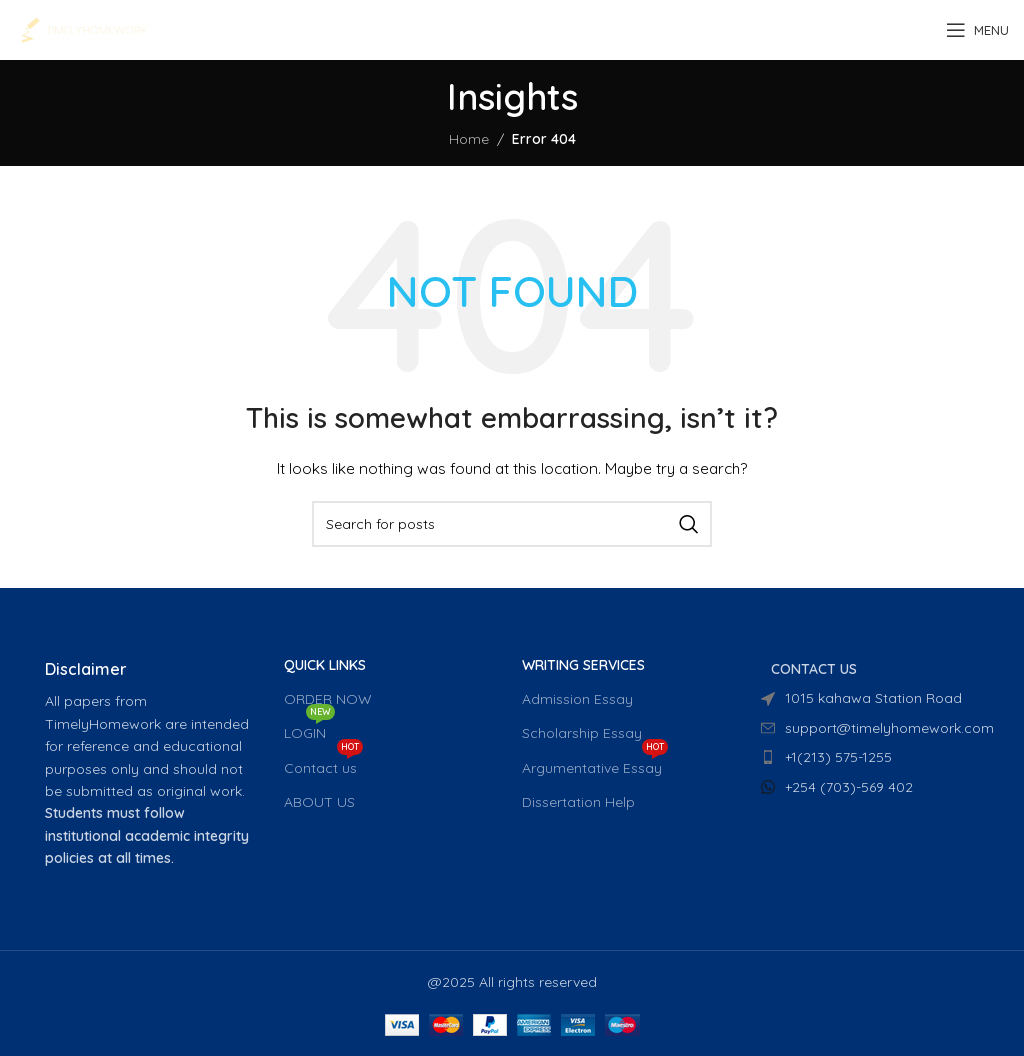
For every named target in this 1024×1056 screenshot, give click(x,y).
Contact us (323, 764)
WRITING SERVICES (583, 665)
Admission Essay (577, 699)
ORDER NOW (328, 699)
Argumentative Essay (595, 764)
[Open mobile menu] (977, 30)
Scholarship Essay (582, 733)
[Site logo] (84, 29)
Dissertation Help (578, 802)
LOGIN (309, 729)
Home (469, 139)
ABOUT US (319, 802)
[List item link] (870, 757)
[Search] (512, 524)
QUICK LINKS (325, 665)
